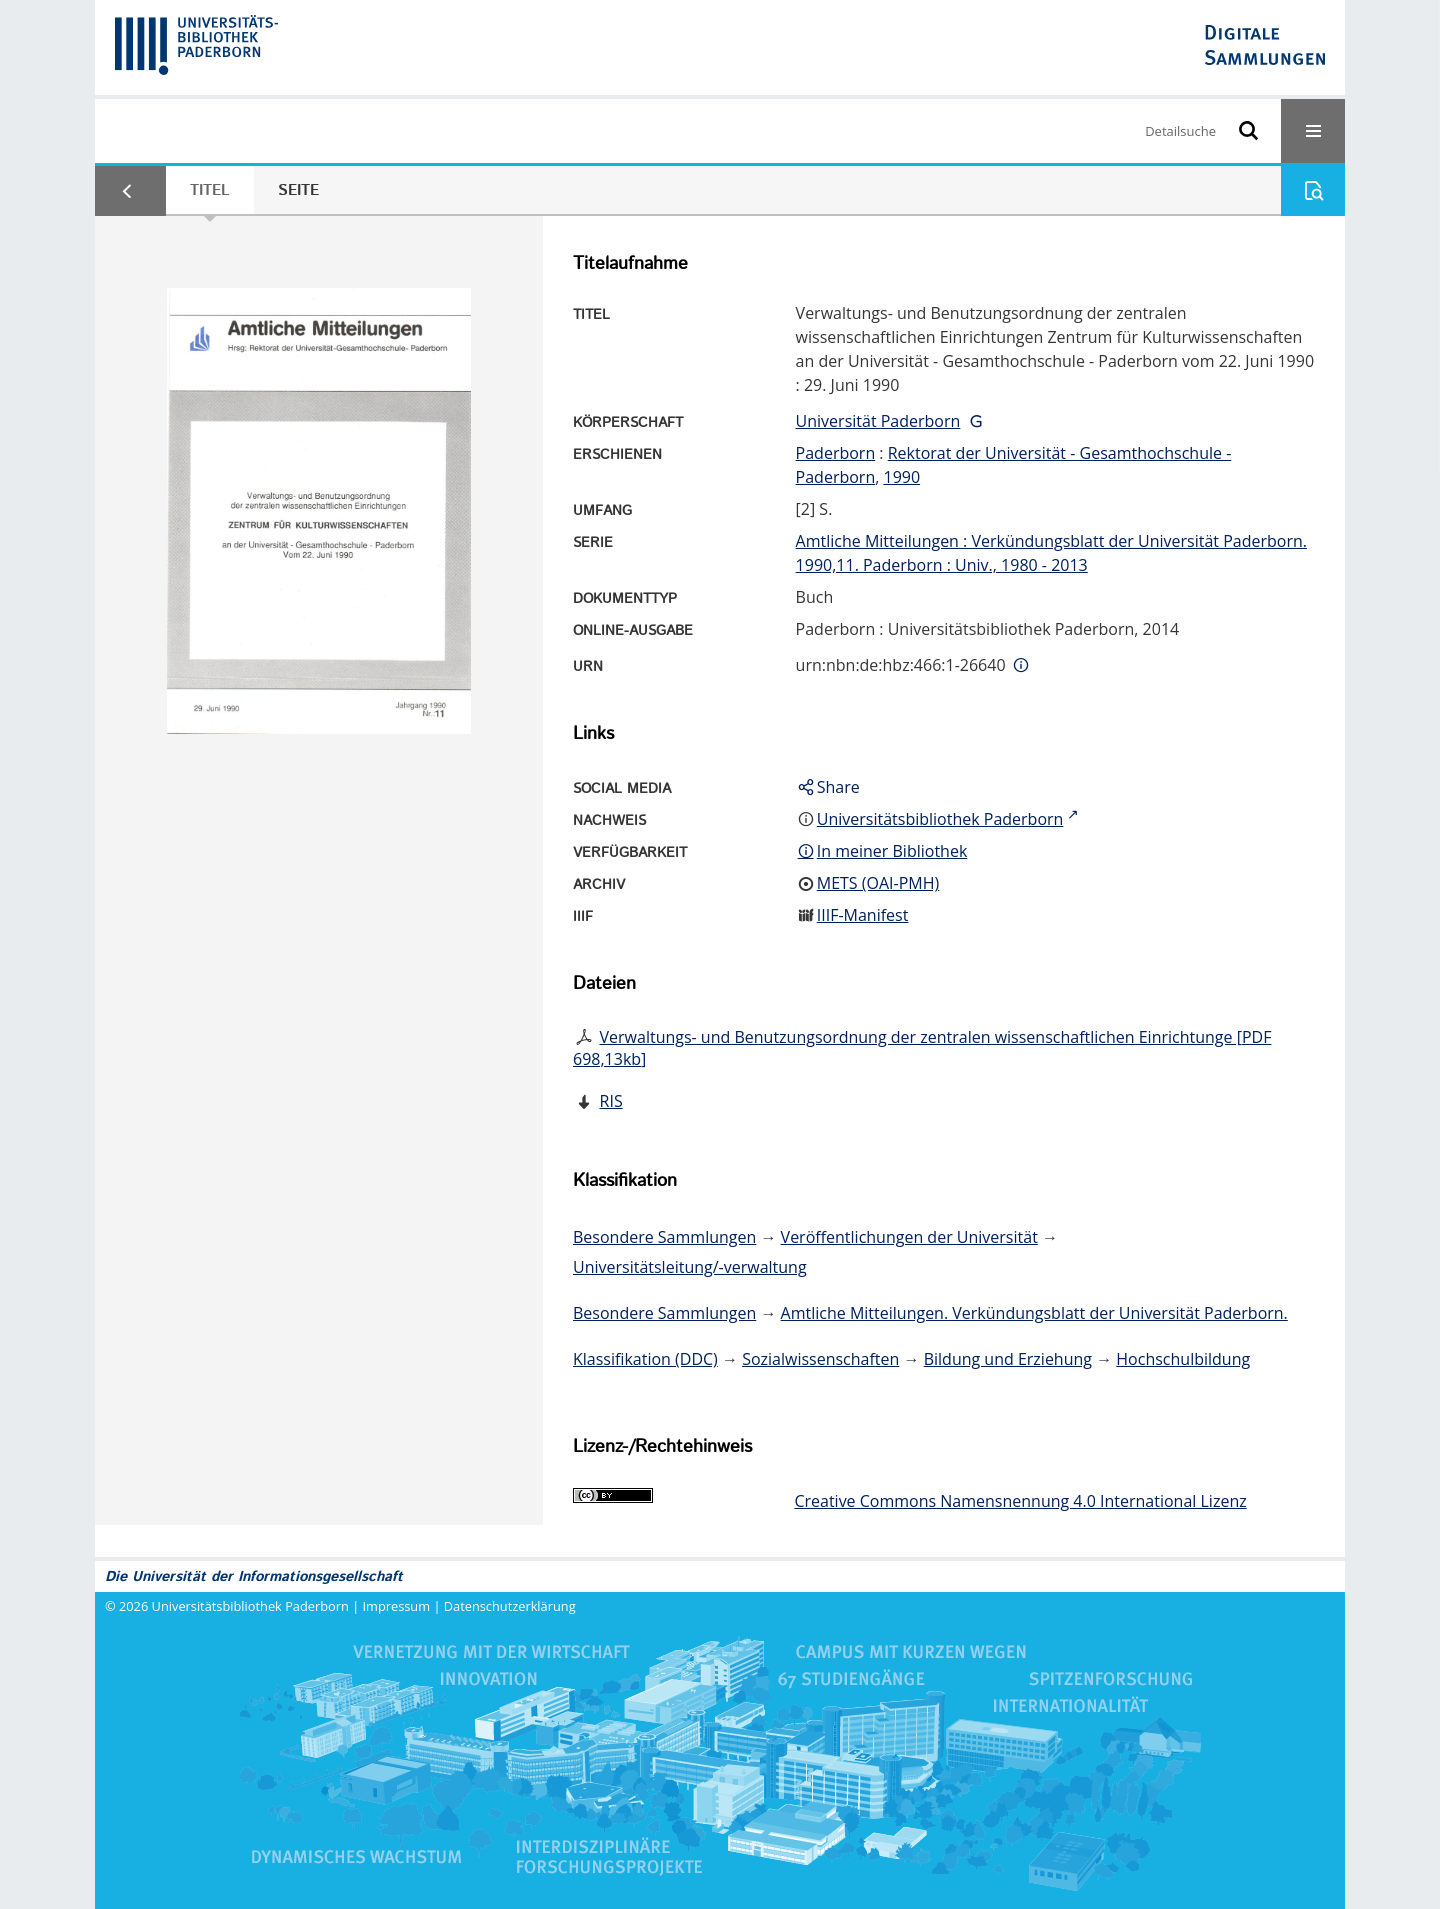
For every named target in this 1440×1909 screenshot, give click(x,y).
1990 (901, 477)
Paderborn (836, 453)
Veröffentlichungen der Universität (909, 1237)
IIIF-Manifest (863, 915)
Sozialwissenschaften (820, 1359)
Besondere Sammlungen (664, 1237)
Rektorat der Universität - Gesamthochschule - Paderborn (1014, 465)
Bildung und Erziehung (1008, 1359)
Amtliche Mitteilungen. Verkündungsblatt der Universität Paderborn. (1034, 1313)
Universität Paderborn (878, 421)
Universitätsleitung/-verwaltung (690, 1267)
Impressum (397, 1606)
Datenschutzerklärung (510, 1606)
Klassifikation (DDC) (645, 1359)
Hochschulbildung (1183, 1359)
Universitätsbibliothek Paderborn (250, 1606)
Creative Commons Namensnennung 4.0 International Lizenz (1020, 1501)
